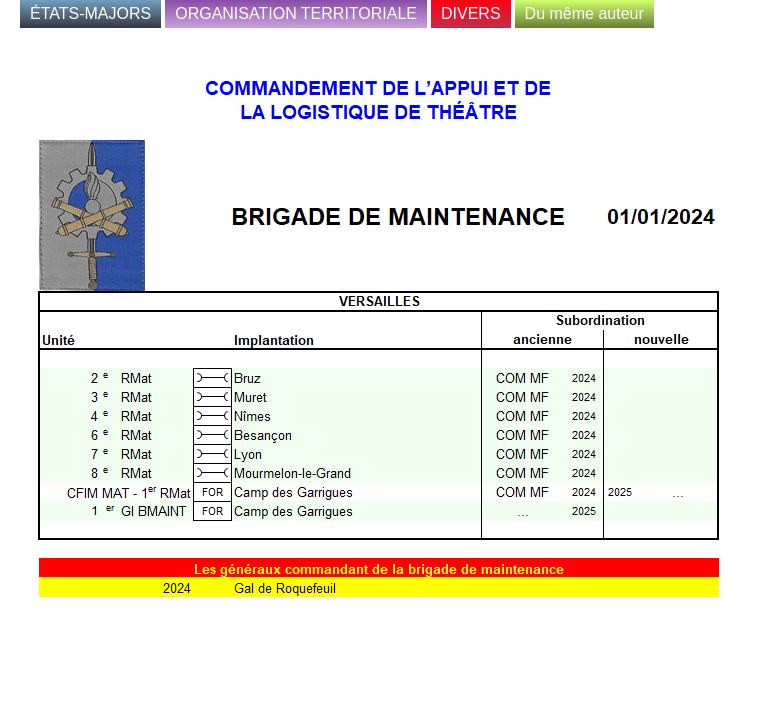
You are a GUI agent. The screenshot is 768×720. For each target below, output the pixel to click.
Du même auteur (584, 13)
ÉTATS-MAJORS (90, 13)
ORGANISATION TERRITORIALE (296, 13)
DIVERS (471, 13)
